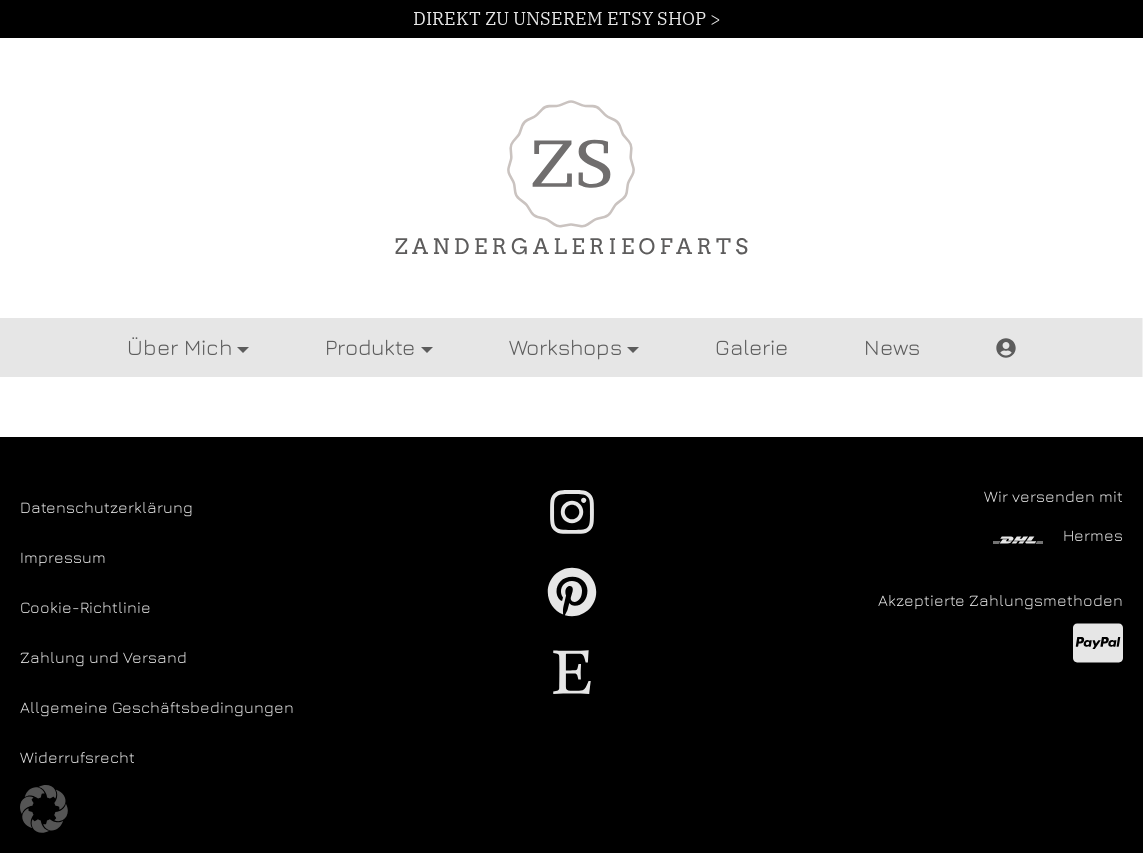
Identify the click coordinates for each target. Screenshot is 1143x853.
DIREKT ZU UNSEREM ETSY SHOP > (567, 18)
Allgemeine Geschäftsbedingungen (157, 707)
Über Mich (179, 347)
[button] (44, 809)
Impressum (63, 557)
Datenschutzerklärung (106, 507)
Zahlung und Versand (103, 657)
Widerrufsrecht (77, 757)
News (892, 347)
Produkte (370, 347)
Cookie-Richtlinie (85, 607)
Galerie (751, 347)
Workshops (565, 347)
